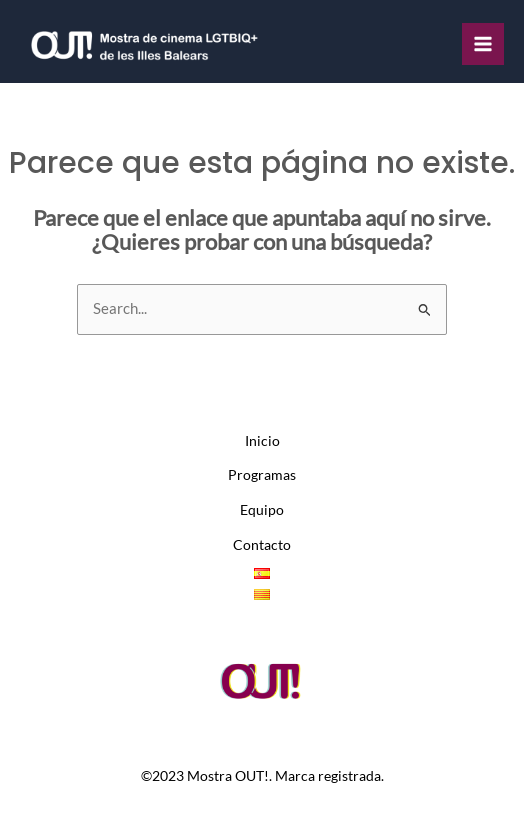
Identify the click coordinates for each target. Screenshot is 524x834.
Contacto (262, 545)
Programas (262, 475)
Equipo (262, 510)
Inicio (262, 441)
